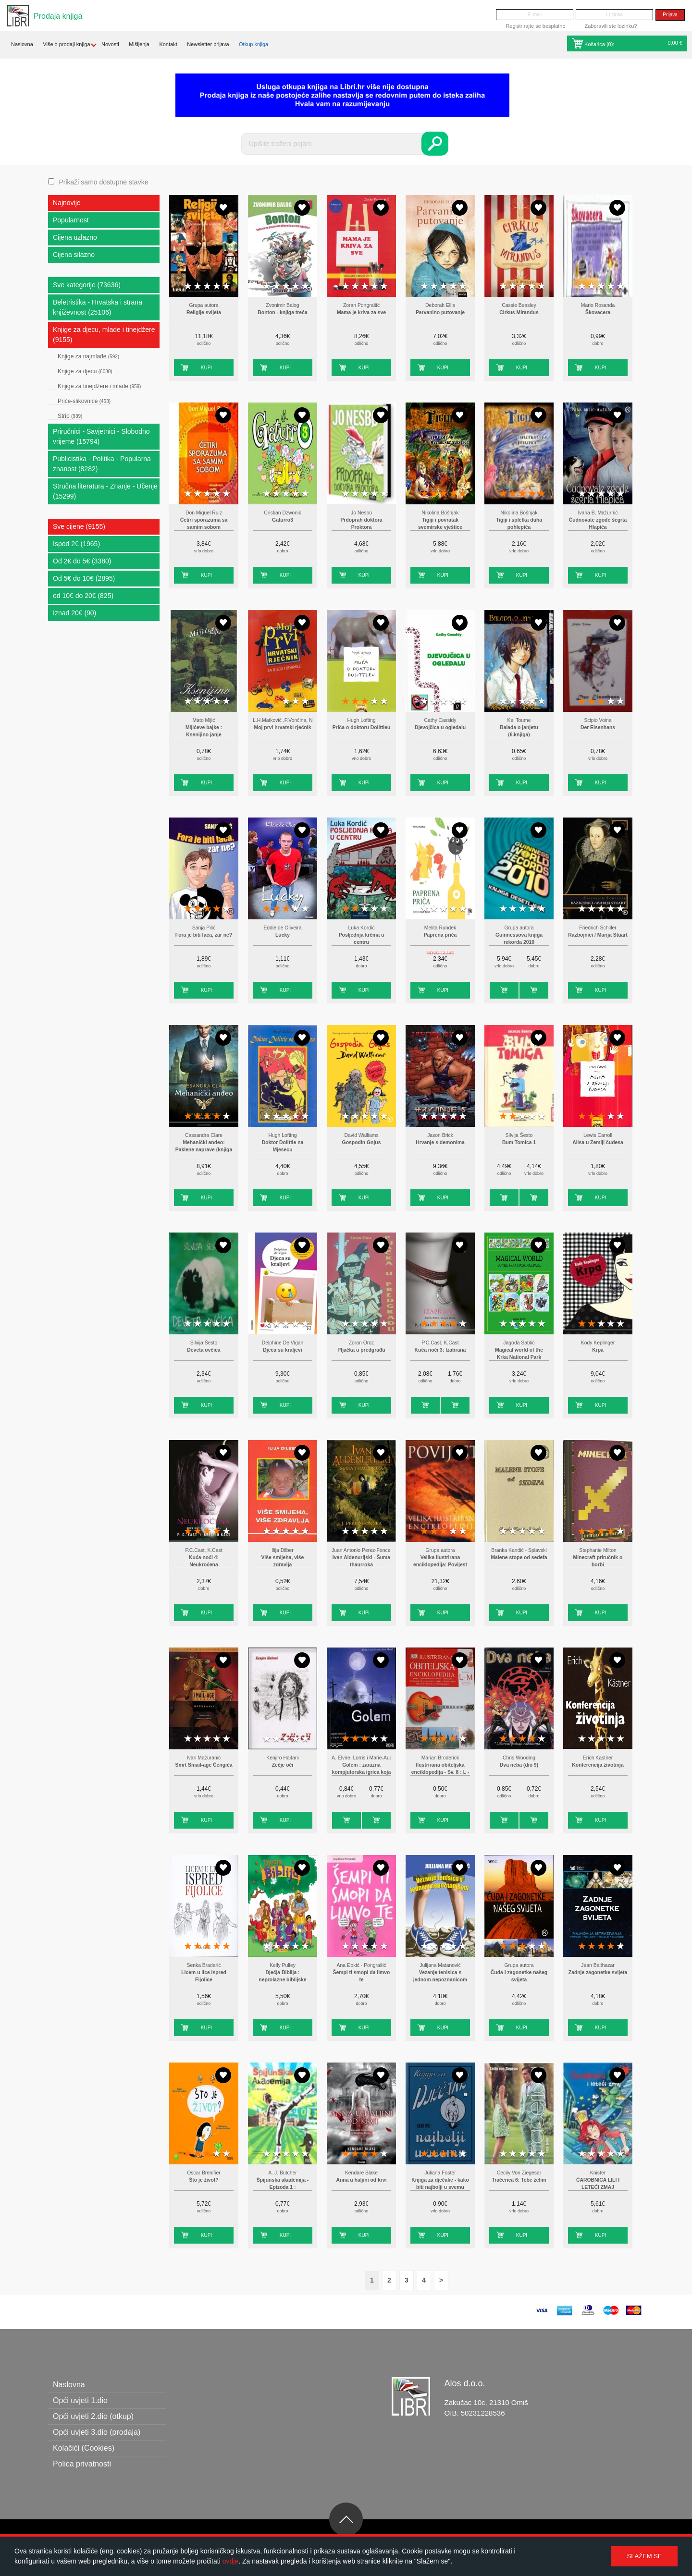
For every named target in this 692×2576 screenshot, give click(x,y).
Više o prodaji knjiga (66, 44)
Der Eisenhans (598, 727)
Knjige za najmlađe (88, 356)
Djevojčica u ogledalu (440, 727)
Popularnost (71, 220)
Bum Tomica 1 (519, 1142)
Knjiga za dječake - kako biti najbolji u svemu (440, 2183)
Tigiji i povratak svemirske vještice (440, 523)
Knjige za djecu (85, 371)
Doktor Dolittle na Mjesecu (283, 1146)
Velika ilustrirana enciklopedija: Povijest (440, 1561)
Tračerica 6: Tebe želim (519, 2180)
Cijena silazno (74, 254)
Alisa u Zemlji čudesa (597, 1142)
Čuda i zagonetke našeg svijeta (519, 1976)
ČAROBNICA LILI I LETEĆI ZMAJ (597, 2183)
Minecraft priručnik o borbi (598, 1561)
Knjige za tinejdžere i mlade (99, 386)
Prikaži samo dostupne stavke (103, 182)
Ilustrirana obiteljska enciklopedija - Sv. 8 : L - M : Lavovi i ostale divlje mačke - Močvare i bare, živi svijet (440, 1772)
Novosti (110, 44)
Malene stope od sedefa (519, 1557)
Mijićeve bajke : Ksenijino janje (203, 731)
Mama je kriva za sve (361, 312)
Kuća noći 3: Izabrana (440, 1350)
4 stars (217, 286)
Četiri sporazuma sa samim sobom (204, 523)
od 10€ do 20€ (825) (83, 595)
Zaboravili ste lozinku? (611, 26)
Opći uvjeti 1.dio (80, 2400)
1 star (188, 286)
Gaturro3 (282, 520)
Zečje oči (282, 1765)
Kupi (206, 367)
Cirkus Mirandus (518, 312)
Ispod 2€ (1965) (76, 544)
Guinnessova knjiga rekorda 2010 (519, 938)
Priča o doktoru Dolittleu (362, 727)
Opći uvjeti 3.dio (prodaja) (96, 2432)
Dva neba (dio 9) (519, 1765)
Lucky (282, 935)
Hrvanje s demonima (440, 1142)
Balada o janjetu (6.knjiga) (519, 731)
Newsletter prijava (208, 44)
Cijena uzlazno (75, 237)
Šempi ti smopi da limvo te (361, 1976)
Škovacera (597, 312)
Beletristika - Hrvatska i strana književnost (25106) (97, 307)
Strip (70, 416)
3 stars (207, 286)
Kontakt (168, 44)
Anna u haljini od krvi (361, 2180)
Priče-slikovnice (84, 401)
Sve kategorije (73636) (87, 285)
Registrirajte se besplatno (535, 26)
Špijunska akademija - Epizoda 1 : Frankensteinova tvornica (283, 2187)
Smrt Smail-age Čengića (204, 1765)
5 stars (226, 286)
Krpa (598, 1350)
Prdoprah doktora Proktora (361, 523)
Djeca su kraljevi (282, 1350)
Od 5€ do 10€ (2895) (84, 578)
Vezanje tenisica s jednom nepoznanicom (440, 1976)
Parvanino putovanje (440, 312)
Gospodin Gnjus (361, 1142)
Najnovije (67, 203)
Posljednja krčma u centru (361, 938)
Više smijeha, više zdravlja (282, 1561)
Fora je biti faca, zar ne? (203, 935)
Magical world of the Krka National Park (519, 1353)
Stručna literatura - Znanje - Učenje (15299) (105, 491)
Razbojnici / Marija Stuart (598, 935)
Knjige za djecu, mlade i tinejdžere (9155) (104, 334)
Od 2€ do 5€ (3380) (82, 561)
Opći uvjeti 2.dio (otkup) (93, 2416)
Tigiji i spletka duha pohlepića (519, 523)
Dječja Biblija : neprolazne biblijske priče (282, 1980)
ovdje (230, 2561)
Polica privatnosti (82, 2464)
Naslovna (22, 44)
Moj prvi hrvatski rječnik (282, 727)
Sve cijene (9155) (79, 526)
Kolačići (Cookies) (83, 2448)
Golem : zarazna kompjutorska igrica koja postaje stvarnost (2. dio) (361, 1772)
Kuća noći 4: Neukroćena (204, 1561)
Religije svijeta (203, 312)
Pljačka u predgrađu (361, 1350)
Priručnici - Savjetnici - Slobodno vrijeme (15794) (101, 436)
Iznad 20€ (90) (74, 613)
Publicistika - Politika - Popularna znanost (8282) (102, 464)
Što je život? (203, 2180)
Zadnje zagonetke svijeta (597, 1972)
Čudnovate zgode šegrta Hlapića (598, 523)
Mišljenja (139, 44)
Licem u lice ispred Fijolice (203, 1976)
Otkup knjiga (253, 44)
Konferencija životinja (597, 1765)
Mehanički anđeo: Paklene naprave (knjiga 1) (203, 1150)
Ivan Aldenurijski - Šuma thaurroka (361, 1561)
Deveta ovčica (203, 1350)
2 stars (197, 286)
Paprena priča (440, 935)
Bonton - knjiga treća (282, 312)
